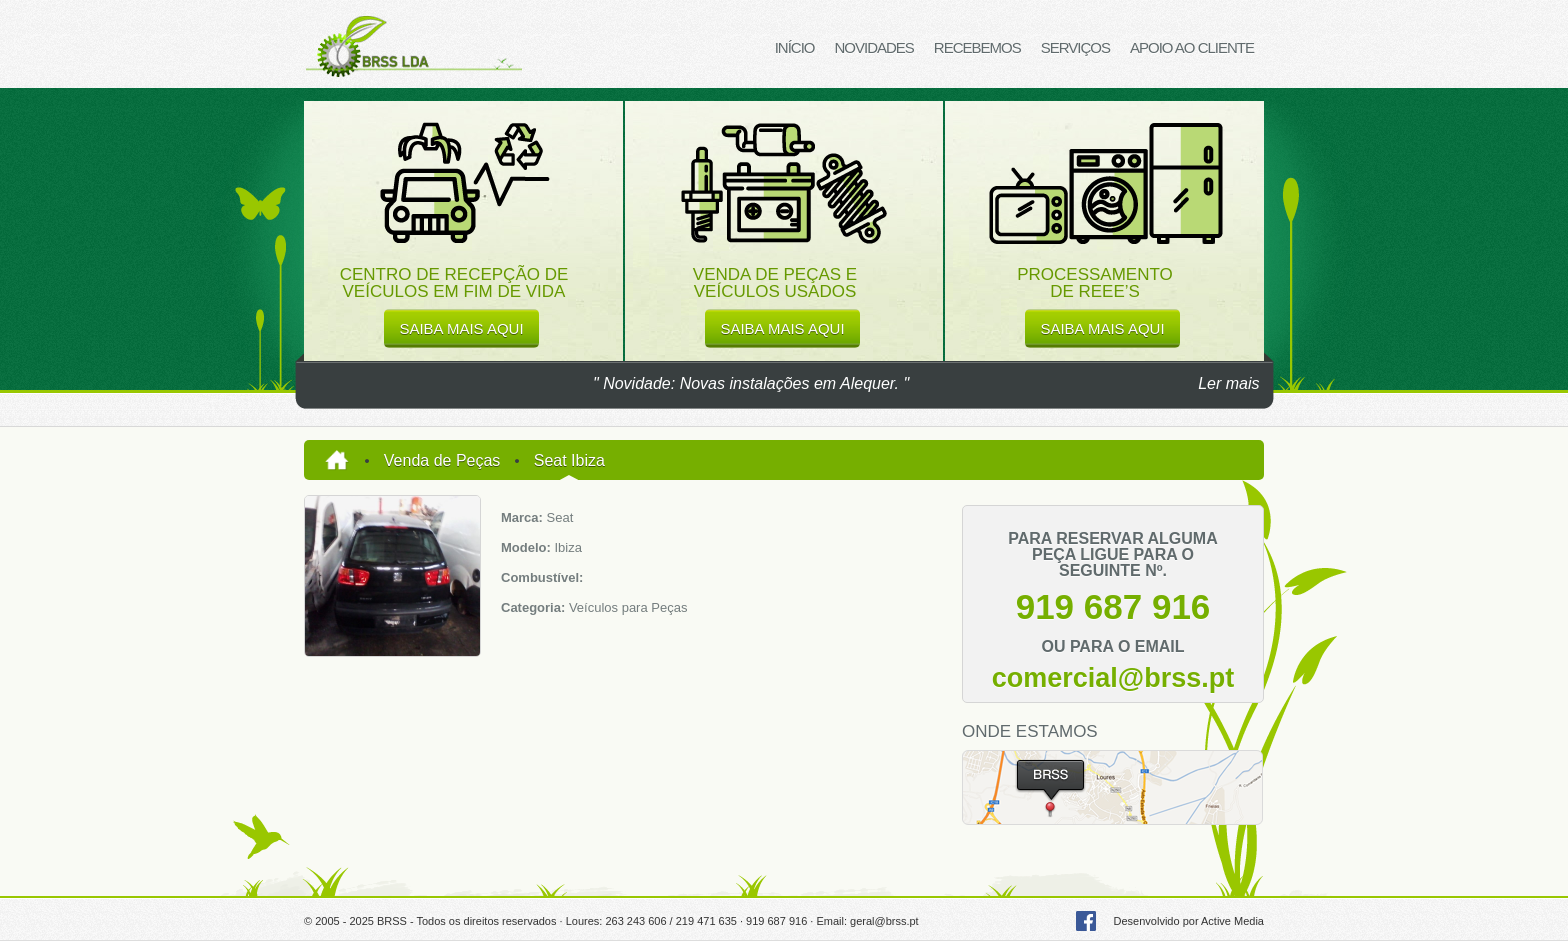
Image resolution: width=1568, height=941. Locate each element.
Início (795, 47)
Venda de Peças (442, 460)
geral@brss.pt (884, 921)
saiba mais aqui (461, 328)
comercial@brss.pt (1113, 678)
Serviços (1075, 47)
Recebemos (977, 47)
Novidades (873, 47)
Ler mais (1228, 383)
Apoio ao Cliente (1192, 47)
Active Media (1232, 921)
